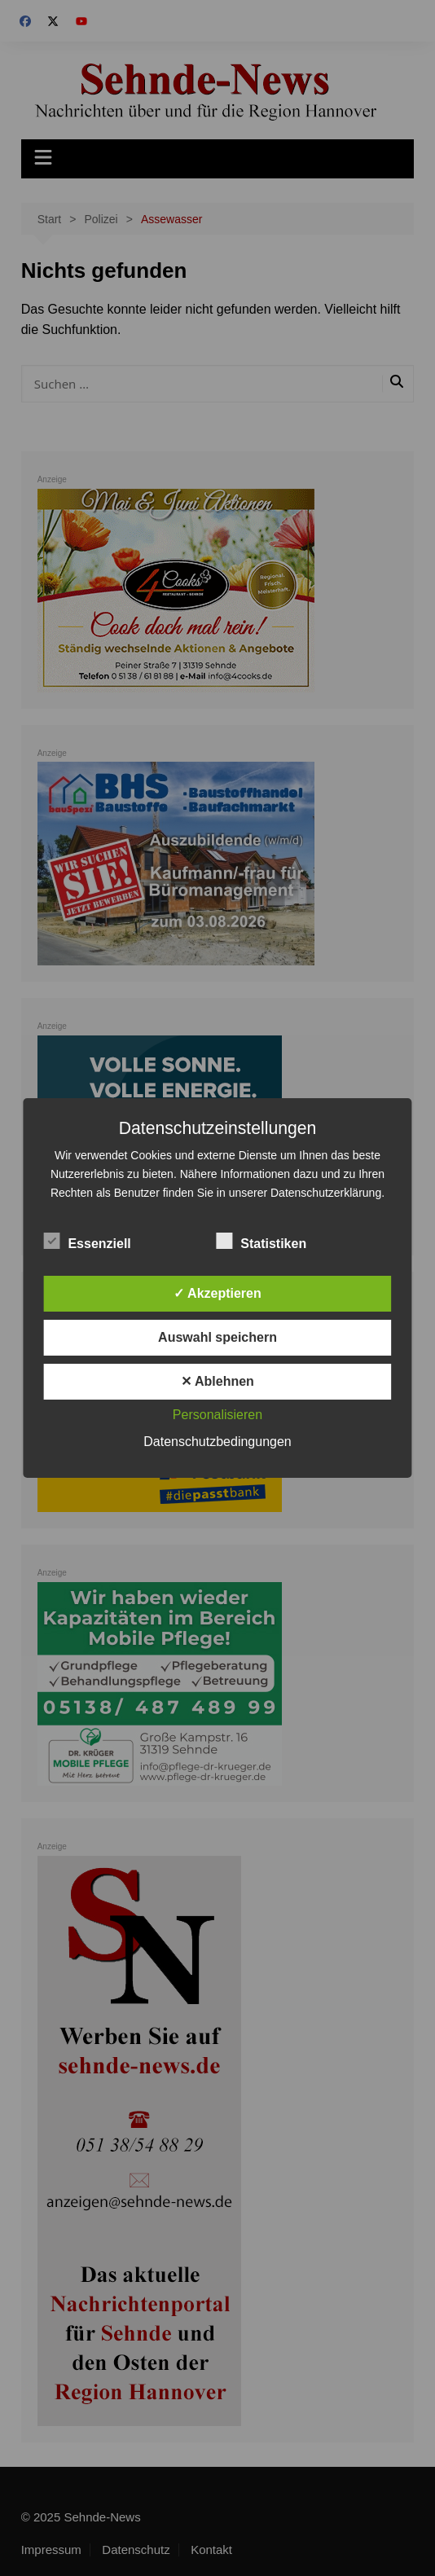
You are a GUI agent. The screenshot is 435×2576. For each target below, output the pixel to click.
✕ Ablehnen (217, 1381)
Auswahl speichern (217, 1337)
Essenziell (86, 1241)
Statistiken (261, 1241)
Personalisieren (217, 1415)
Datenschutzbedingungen (217, 1441)
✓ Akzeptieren (217, 1293)
